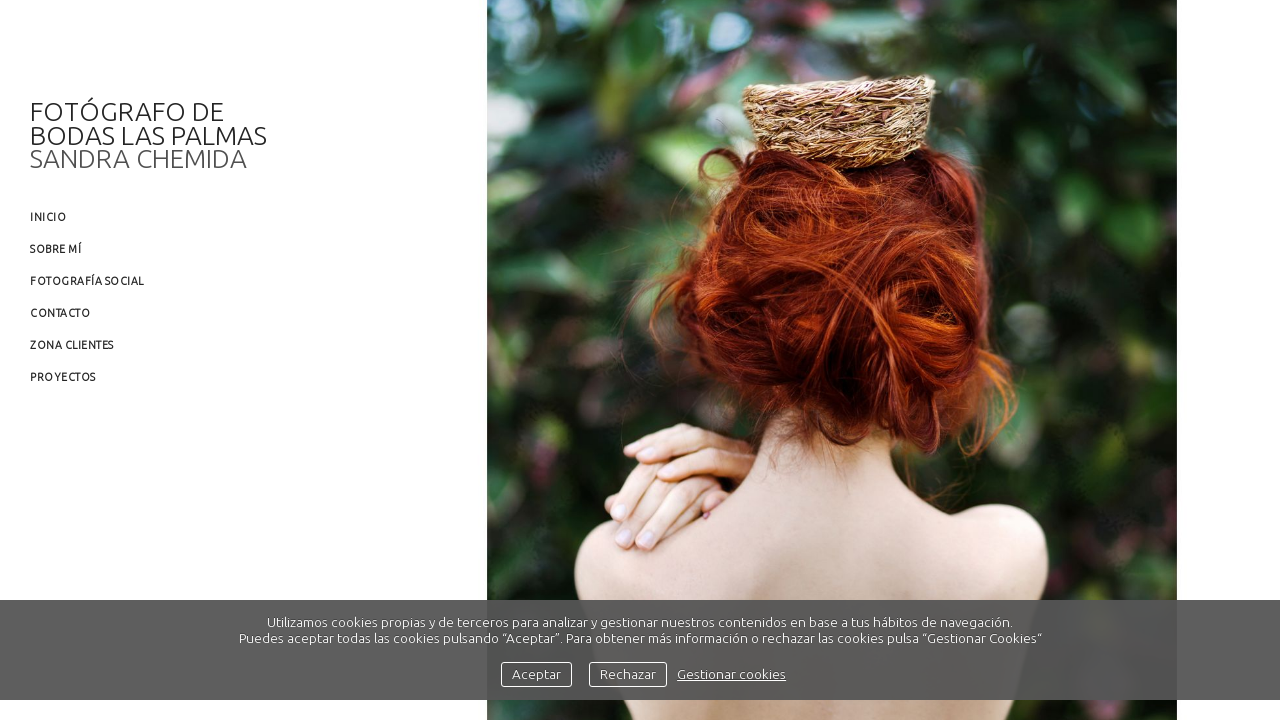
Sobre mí (55, 249)
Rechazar (628, 674)
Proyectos (63, 377)
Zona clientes (72, 345)
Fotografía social (87, 281)
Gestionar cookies (731, 674)
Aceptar (536, 674)
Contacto (60, 313)
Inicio (48, 217)
